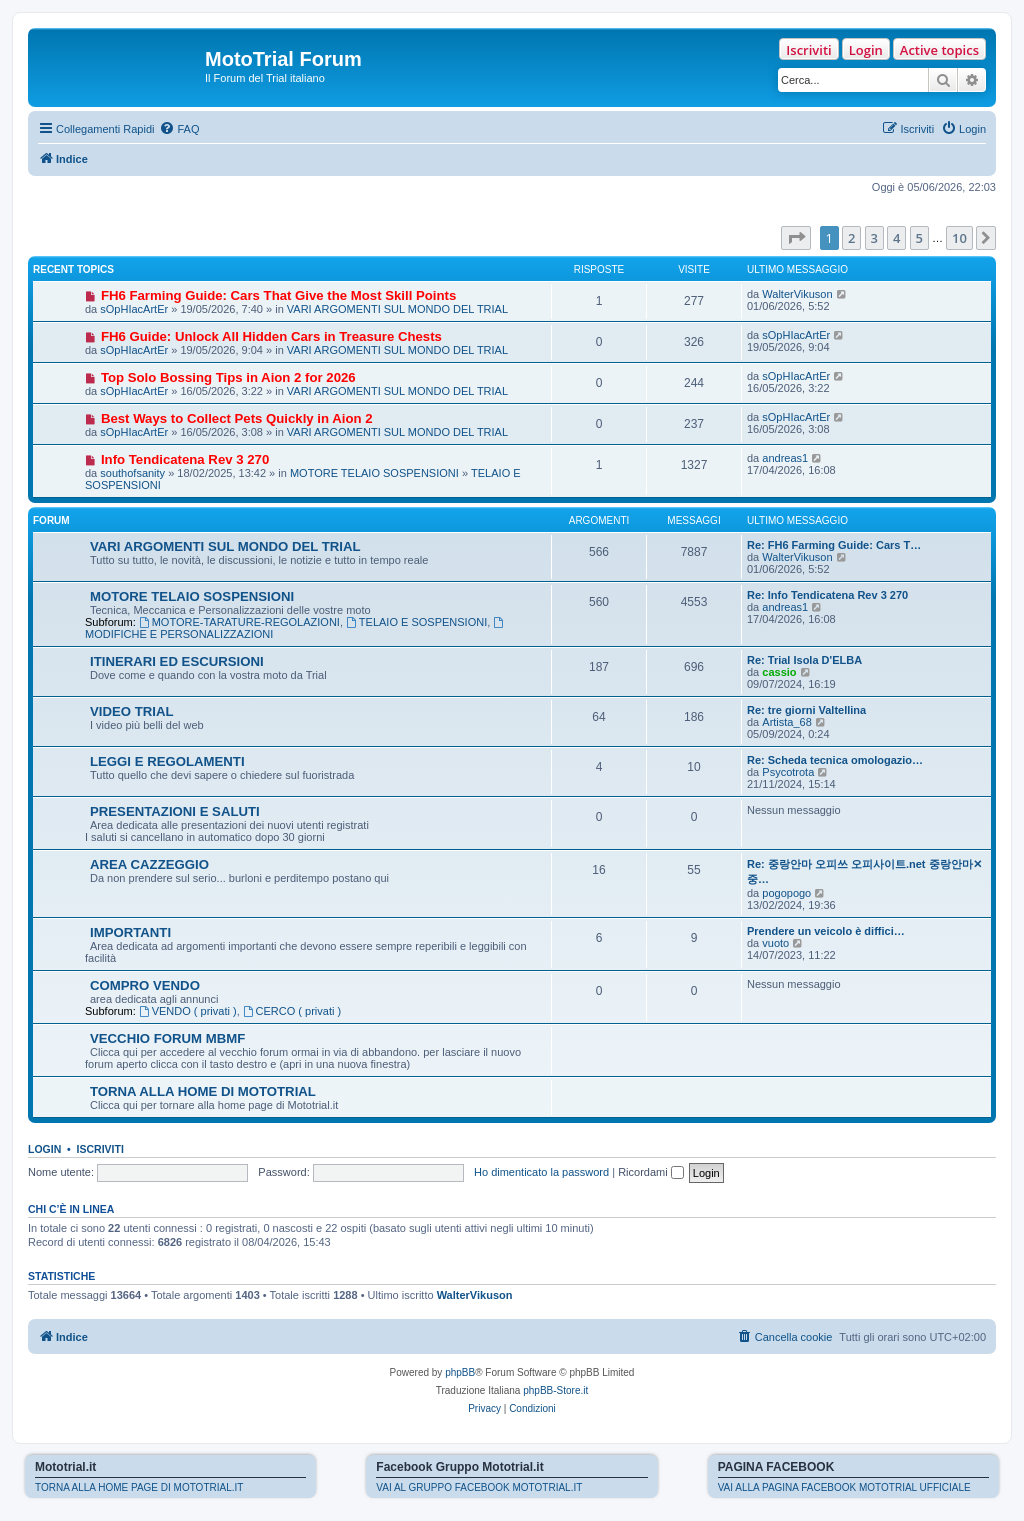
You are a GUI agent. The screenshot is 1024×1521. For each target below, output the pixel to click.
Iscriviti (808, 50)
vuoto (775, 943)
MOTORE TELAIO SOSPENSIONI (374, 473)
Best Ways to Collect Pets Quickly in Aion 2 (237, 418)
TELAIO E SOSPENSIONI (416, 622)
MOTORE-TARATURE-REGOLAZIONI (239, 622)
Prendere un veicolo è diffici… (826, 931)
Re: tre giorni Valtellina (806, 710)
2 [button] (851, 238)
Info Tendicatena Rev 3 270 (185, 459)
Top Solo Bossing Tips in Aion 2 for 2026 (228, 377)
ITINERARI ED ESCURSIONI (177, 661)
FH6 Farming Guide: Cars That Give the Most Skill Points (278, 295)
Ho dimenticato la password (541, 1172)
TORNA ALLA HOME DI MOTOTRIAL (203, 1091)
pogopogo (786, 893)
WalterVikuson (797, 294)
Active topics (939, 50)
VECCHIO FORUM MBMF (167, 1038)
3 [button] (874, 238)
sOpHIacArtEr (134, 309)
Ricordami (651, 1172)
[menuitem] (179, 129)
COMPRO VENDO (145, 985)
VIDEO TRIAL (132, 711)
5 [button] (919, 238)
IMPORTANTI (130, 932)
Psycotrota (788, 772)
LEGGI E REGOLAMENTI (167, 761)
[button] (796, 238)
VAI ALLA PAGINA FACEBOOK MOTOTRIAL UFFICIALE (844, 1487)
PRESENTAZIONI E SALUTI (175, 811)
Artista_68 (787, 722)
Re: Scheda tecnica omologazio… (835, 760)
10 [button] (959, 238)
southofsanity (132, 473)
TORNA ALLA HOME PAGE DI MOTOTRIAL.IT (139, 1487)
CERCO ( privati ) (292, 1011)
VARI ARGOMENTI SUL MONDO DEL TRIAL (397, 309)
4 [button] (896, 238)
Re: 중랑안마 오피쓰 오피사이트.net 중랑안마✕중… (864, 871)
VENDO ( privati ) (188, 1011)
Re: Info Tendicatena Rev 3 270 (827, 595)
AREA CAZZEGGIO (149, 864)
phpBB (460, 1372)
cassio (779, 672)
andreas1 (785, 458)
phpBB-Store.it (555, 1390)
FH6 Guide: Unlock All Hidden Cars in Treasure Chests (271, 336)
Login (866, 50)
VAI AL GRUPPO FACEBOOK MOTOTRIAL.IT (479, 1487)
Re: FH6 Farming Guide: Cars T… (834, 545)
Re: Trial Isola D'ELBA (804, 660)
